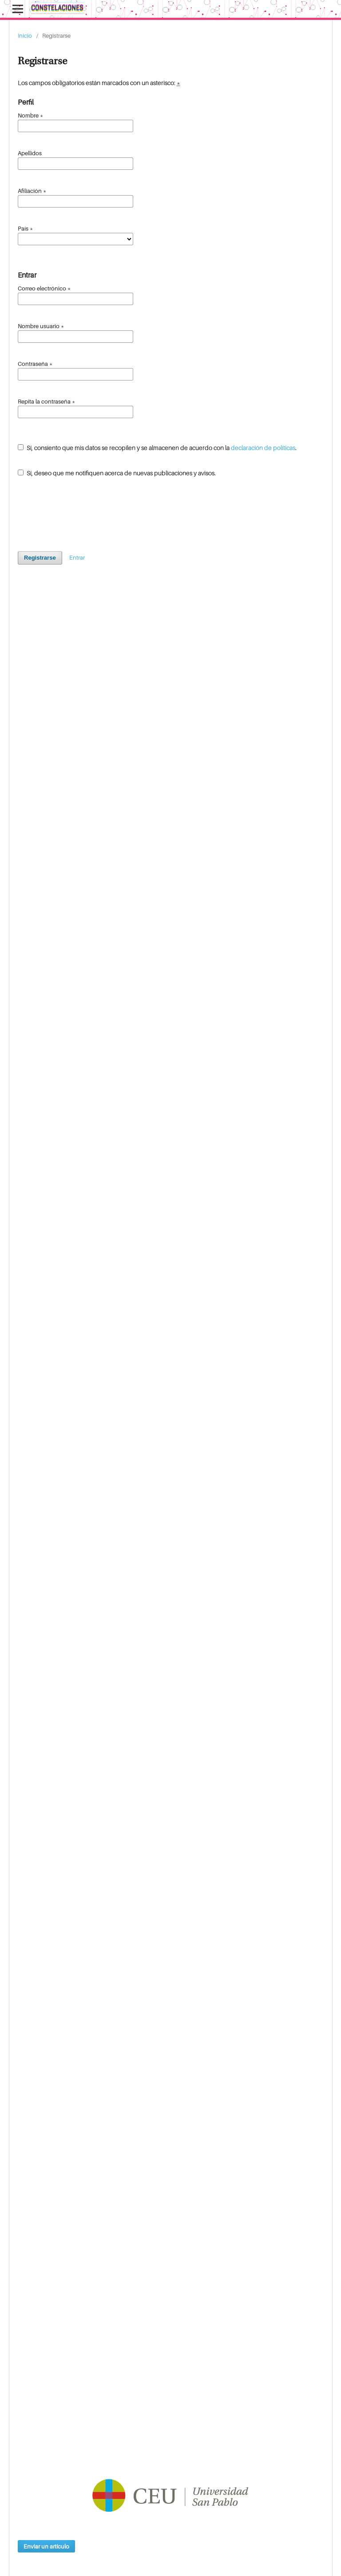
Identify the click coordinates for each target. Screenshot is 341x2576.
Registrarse (40, 557)
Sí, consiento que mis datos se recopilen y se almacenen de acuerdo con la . (157, 447)
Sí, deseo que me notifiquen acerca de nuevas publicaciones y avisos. (117, 473)
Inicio (25, 35)
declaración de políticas (263, 447)
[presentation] (85, 511)
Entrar (77, 557)
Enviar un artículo (46, 2546)
